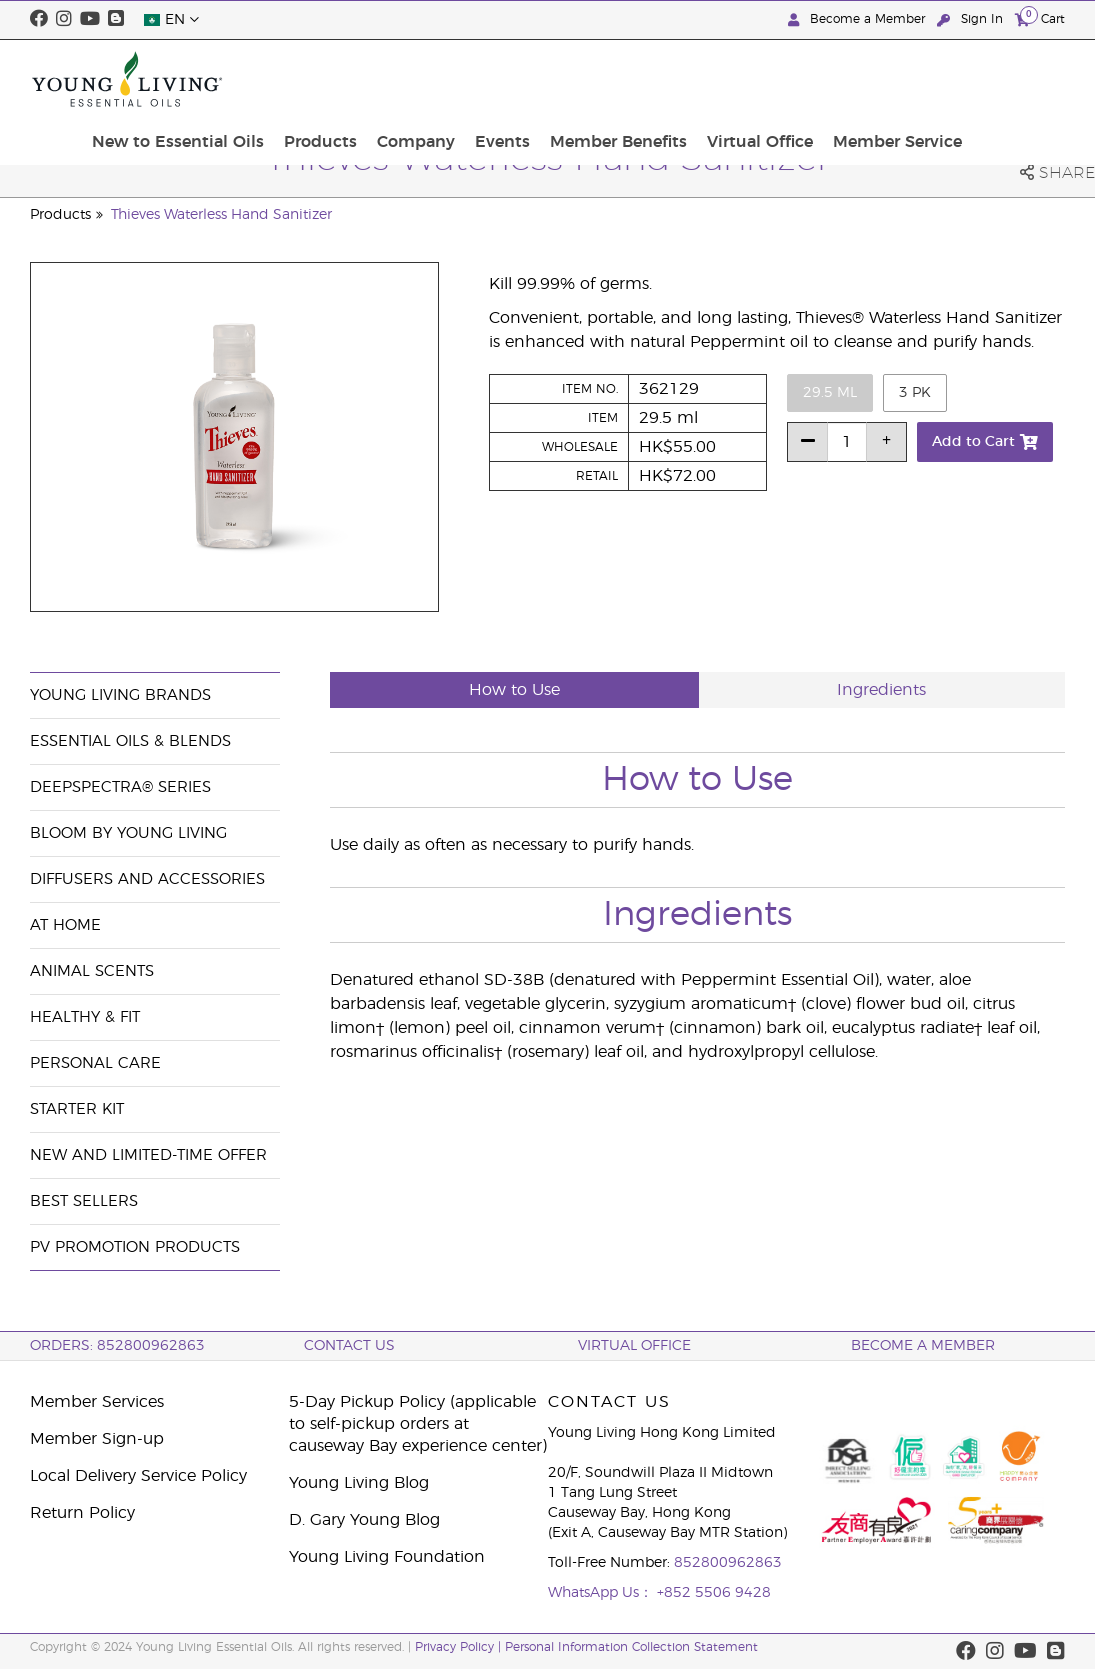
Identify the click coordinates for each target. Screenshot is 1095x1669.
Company (545, 79)
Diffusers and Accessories (147, 879)
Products (457, 79)
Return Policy (82, 1513)
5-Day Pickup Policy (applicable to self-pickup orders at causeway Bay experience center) (418, 1424)
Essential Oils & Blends (130, 741)
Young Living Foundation (387, 1557)
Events (623, 79)
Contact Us (349, 1346)
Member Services (97, 1402)
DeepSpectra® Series (120, 787)
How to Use (514, 690)
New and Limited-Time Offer (148, 1155)
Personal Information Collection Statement (631, 1647)
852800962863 (728, 1563)
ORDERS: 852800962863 (117, 1346)
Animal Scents (92, 971)
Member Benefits (731, 79)
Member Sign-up (97, 1439)
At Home (65, 925)
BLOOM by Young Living (128, 833)
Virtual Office (865, 79)
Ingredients (881, 690)
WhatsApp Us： (602, 1593)
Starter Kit (77, 1109)
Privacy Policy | (460, 1647)
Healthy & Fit (85, 1017)
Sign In (972, 19)
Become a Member (858, 19)
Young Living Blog (359, 1483)
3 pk (915, 393)
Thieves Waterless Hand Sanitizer (221, 215)
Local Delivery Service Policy (138, 1476)
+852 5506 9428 (714, 1593)
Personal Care (95, 1063)
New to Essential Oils (323, 79)
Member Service (994, 79)
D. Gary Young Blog (364, 1520)
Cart (1040, 18)
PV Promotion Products (135, 1247)
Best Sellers (84, 1201)
